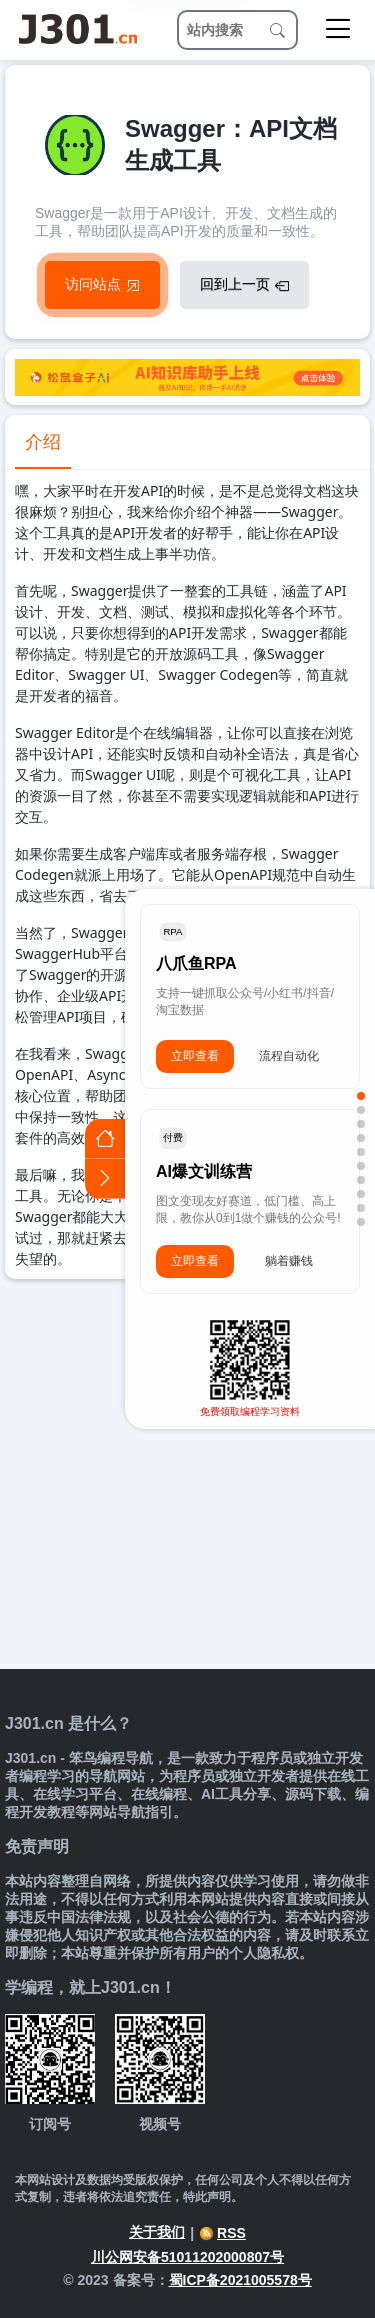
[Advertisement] (187, 1476)
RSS (222, 2233)
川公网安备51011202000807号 (187, 2257)
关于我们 (157, 2232)
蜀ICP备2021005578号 (240, 2280)
